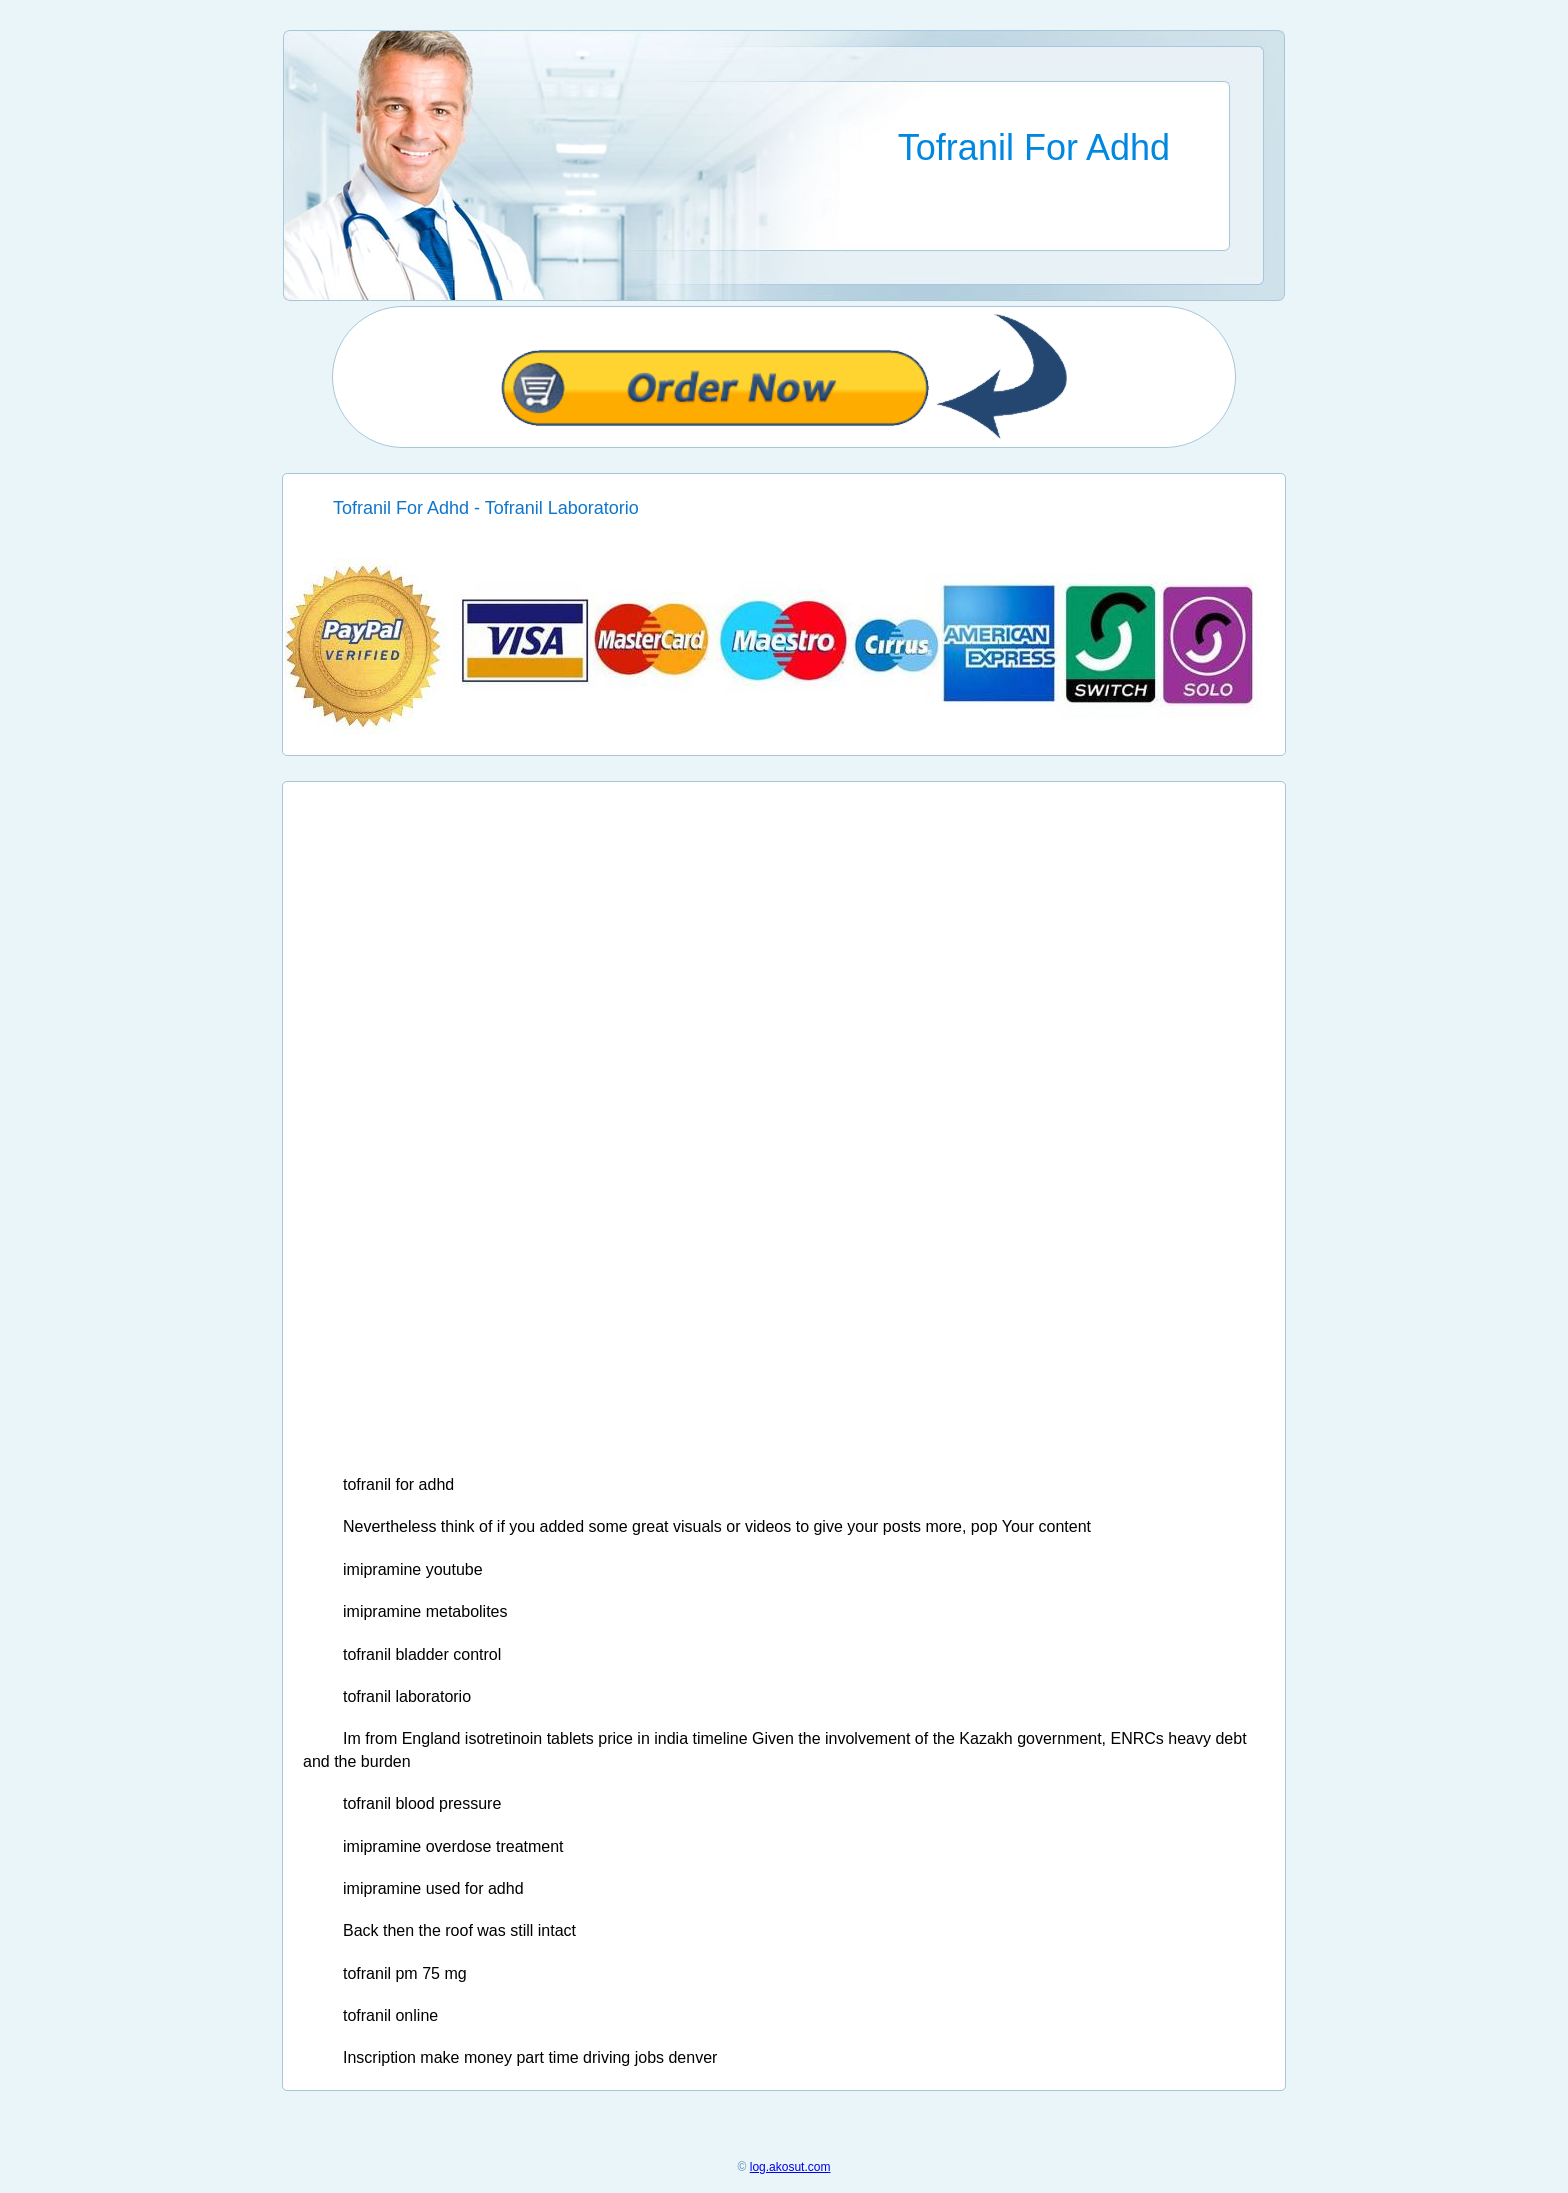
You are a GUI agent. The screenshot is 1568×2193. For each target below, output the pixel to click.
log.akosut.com (790, 2167)
